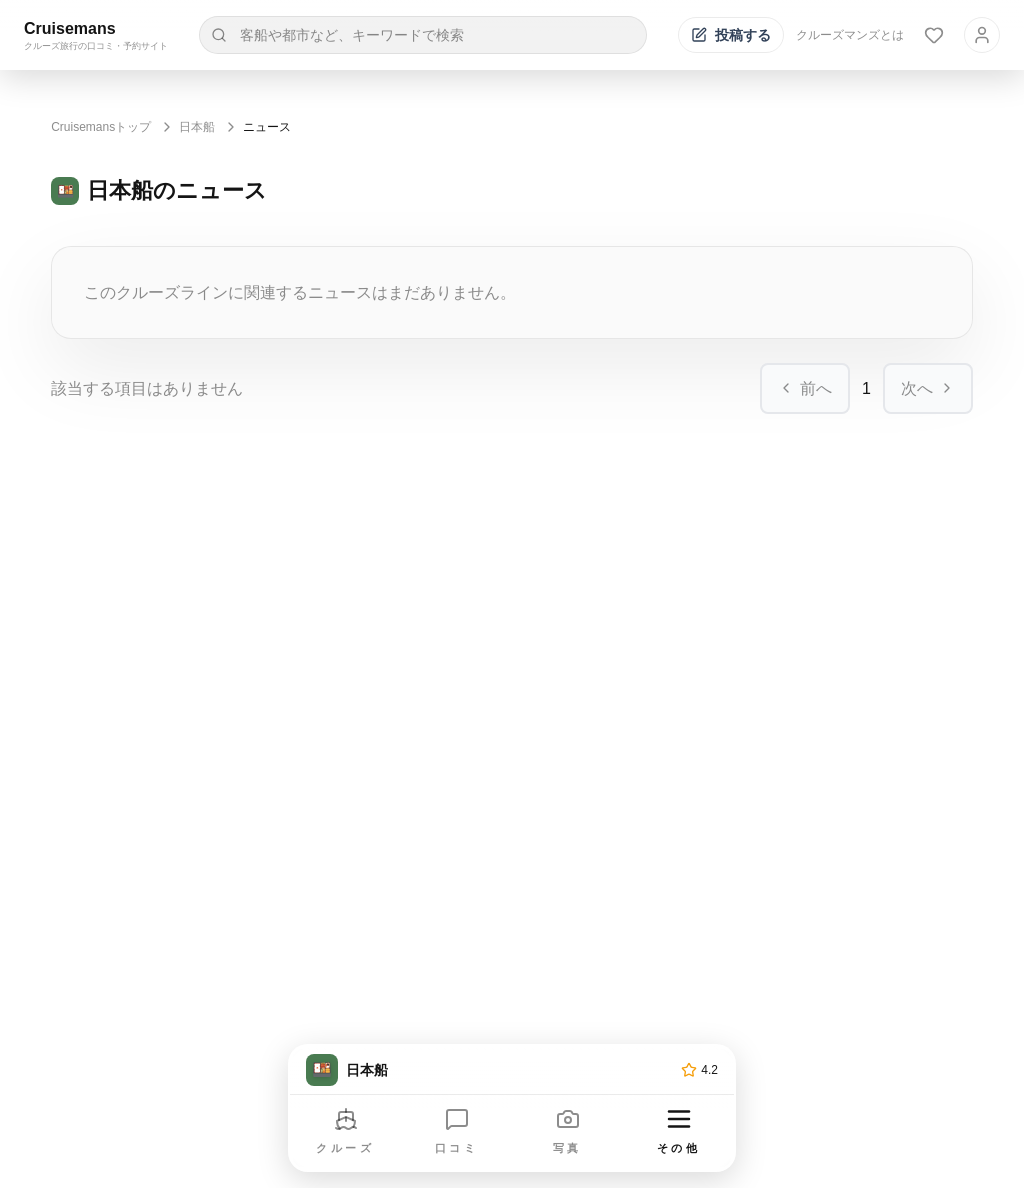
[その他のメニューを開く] (679, 1132)
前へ (805, 388)
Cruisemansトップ (101, 127)
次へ (928, 388)
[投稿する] (731, 35)
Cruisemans (70, 28)
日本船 (197, 127)
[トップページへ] (489, 1070)
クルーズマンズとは (850, 35)
